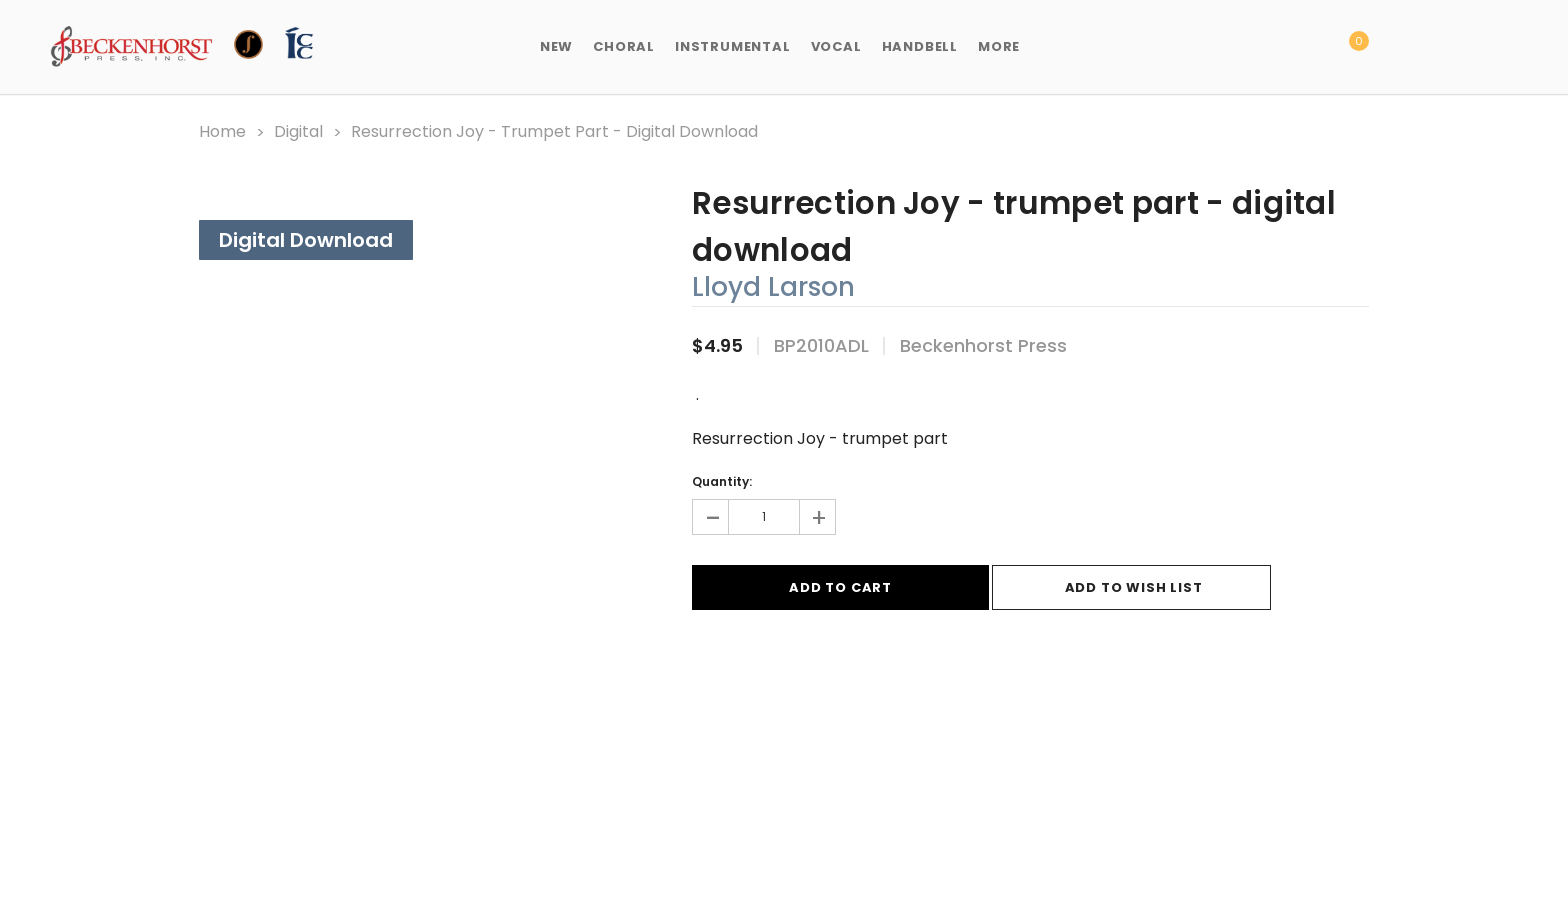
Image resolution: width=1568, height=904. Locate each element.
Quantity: (722, 481)
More (999, 46)
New (556, 46)
